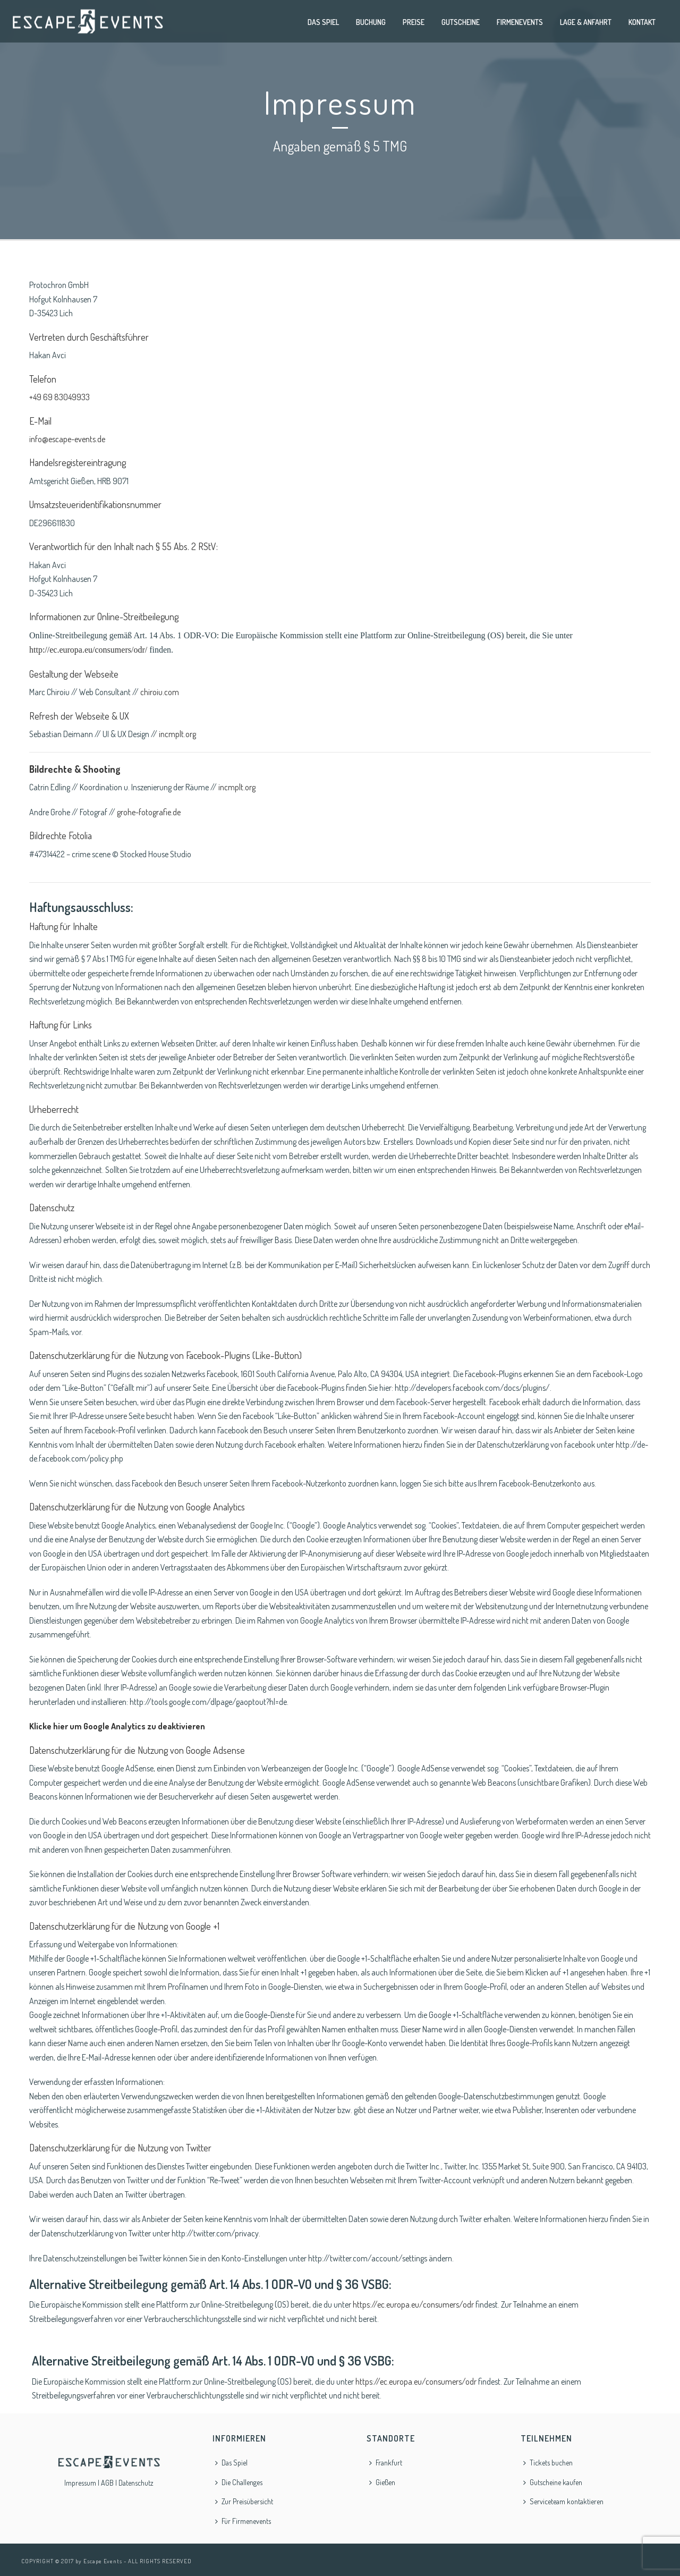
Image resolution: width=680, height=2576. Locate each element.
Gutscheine (460, 22)
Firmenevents (520, 22)
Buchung (371, 22)
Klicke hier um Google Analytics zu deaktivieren (117, 1726)
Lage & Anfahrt (585, 22)
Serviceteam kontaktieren (563, 2501)
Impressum (80, 2482)
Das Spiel (323, 22)
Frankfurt (385, 2462)
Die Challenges (238, 2482)
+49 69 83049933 (59, 397)
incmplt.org (177, 734)
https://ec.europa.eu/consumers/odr (413, 2304)
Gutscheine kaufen (552, 2482)
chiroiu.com (159, 692)
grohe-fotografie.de (149, 812)
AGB (107, 2482)
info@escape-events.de (67, 439)
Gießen (382, 2482)
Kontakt (642, 22)
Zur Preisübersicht (244, 2501)
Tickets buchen (548, 2462)
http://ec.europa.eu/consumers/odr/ (88, 649)
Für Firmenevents (243, 2521)
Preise (413, 22)
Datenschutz (136, 2482)
